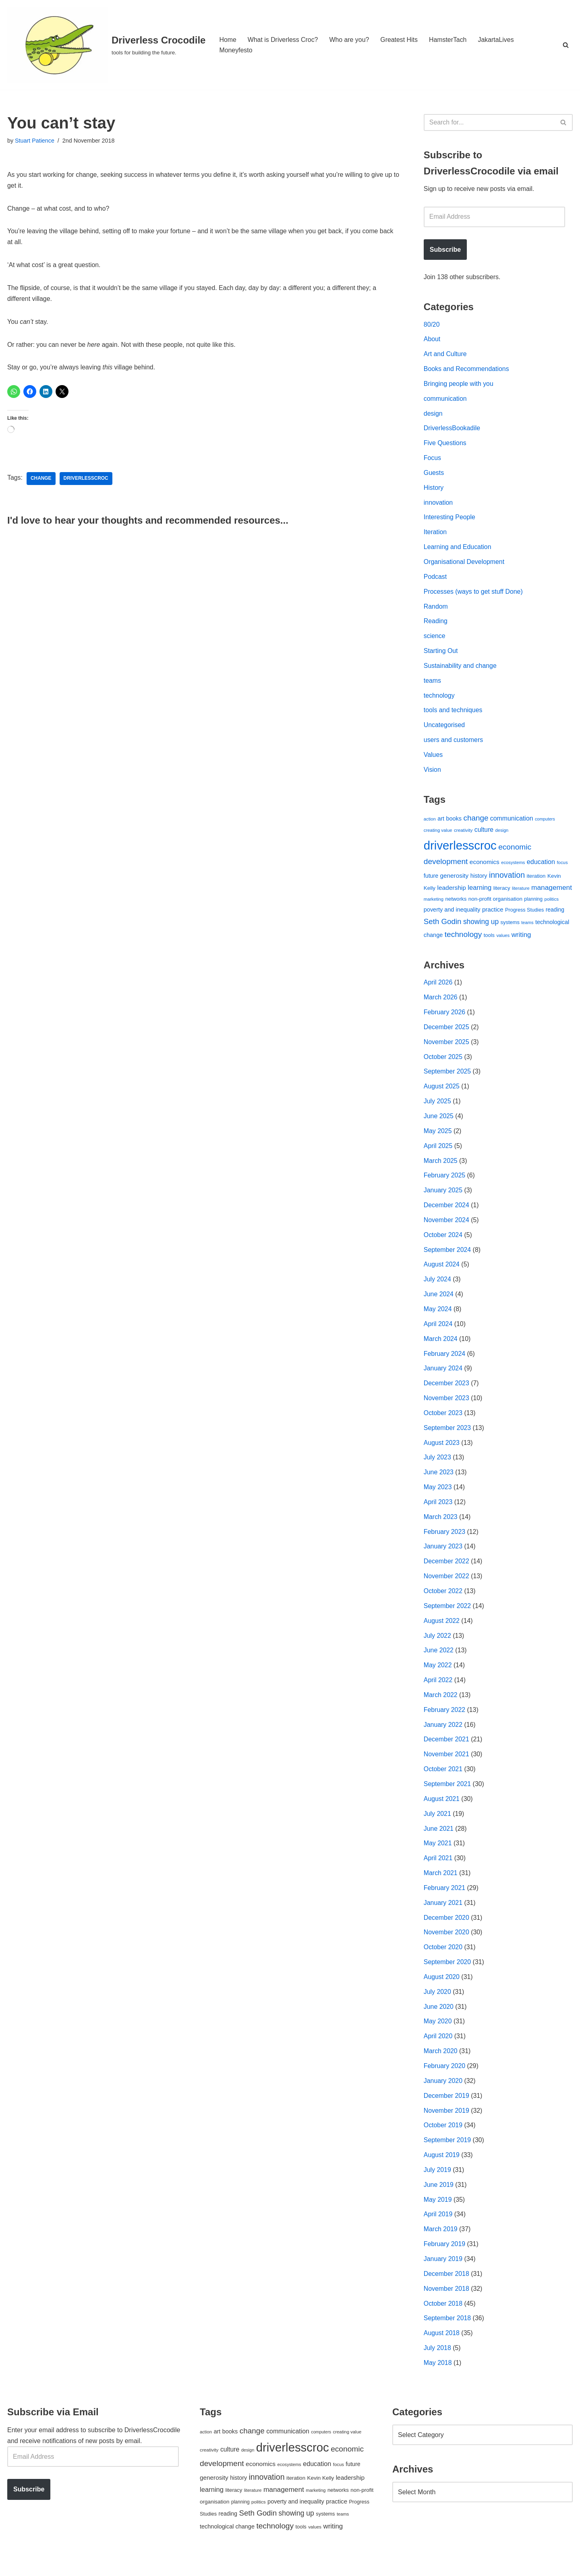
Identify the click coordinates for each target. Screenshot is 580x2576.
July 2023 (438, 1468)
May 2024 (438, 1319)
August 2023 (442, 1453)
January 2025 (443, 1199)
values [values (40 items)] (503, 941)
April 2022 (438, 1693)
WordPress (79, 2565)
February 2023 (445, 1543)
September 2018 (447, 2337)
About (432, 340)
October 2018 (443, 2322)
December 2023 (447, 1394)
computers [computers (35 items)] (545, 824)
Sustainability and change (460, 670)
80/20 (432, 325)
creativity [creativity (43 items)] (463, 835)
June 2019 (439, 2202)
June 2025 (439, 1124)
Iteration (435, 535)
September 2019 (447, 2157)
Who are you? (350, 39)
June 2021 (439, 1843)
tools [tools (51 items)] (489, 941)
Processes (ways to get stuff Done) (474, 595)
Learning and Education (458, 550)
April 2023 (438, 1513)
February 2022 (445, 1723)
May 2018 (438, 2382)
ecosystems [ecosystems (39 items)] (513, 868)
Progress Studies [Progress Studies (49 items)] (524, 916)
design (433, 415)
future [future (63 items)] (431, 881)
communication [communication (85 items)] (511, 823)
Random (436, 610)
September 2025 (447, 1079)
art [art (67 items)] (440, 824)
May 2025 (438, 1139)
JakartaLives (497, 39)
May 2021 (438, 1858)
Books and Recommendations (467, 370)
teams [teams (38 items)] (527, 928)
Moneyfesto (236, 50)
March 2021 (441, 1888)
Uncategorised (444, 729)
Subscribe (445, 250)
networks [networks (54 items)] (456, 905)
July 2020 (438, 2007)
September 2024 (447, 1259)
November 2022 (447, 1588)
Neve (14, 2565)
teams (432, 685)
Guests (434, 475)
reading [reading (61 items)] (555, 916)
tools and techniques (453, 714)
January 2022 (443, 1738)
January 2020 (443, 2097)
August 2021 (442, 1813)
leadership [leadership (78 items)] (451, 893)
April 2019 (438, 2232)
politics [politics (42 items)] (552, 905)
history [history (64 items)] (478, 881)
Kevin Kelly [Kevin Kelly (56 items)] (320, 2498)
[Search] (566, 45)
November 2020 (447, 1947)
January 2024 (443, 1378)
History (434, 490)
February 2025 (445, 1184)
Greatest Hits (400, 39)
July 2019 (438, 2187)
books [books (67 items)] (454, 824)
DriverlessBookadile (452, 430)
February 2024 (445, 1363)
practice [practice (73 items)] (492, 915)
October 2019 (443, 2142)
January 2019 (443, 2277)
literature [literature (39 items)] (521, 893)
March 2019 (441, 2247)
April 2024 (438, 1333)
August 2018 (442, 2352)
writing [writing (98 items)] (521, 941)
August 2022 (442, 1633)
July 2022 (438, 1648)
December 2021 (447, 1753)
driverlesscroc (86, 480)
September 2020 (447, 1978)
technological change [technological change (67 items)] (227, 2546)
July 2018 (438, 2367)
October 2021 (443, 1783)
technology (439, 699)
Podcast (435, 579)
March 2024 (441, 1348)
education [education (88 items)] (541, 867)
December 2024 (447, 1213)
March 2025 (441, 1169)
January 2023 (443, 1558)
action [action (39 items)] (430, 824)
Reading (436, 625)
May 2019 (438, 2217)
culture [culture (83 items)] (483, 835)
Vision (432, 774)
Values (433, 759)
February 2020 (445, 2082)
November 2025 (447, 1049)
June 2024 (439, 1303)
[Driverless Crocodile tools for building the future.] (106, 45)
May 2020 (438, 2038)
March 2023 (441, 1528)
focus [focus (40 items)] (562, 868)
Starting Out (441, 654)
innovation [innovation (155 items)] (507, 880)
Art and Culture (445, 355)
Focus (432, 460)
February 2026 (445, 1019)
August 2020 (442, 1993)
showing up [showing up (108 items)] (481, 928)
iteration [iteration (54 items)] (536, 882)
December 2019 (447, 2113)
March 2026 (441, 1004)
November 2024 (447, 1228)
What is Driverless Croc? (283, 39)
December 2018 (447, 2292)
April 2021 (438, 1873)
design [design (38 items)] (502, 835)
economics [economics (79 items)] (484, 867)
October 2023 (443, 1423)
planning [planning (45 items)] (533, 905)
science (434, 639)
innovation (438, 505)
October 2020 (443, 1963)
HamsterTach (449, 39)
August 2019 (442, 2172)
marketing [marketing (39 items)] (433, 905)
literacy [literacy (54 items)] (501, 894)
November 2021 (447, 1768)
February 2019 (445, 2262)
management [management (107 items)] (551, 893)
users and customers (454, 745)
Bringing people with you (459, 385)
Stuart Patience (34, 140)
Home (227, 39)
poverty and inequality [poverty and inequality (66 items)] (452, 916)
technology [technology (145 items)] (463, 940)
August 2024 (442, 1273)
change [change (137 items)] (476, 823)
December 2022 (447, 1573)
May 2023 (438, 1498)
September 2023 (447, 1438)
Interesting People (450, 520)
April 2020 (438, 2053)
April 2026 (438, 989)
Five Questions (445, 445)
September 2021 (447, 1798)
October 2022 (443, 1603)
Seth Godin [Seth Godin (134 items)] (443, 927)
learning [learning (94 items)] (479, 893)
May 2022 (438, 1678)
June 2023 (439, 1483)
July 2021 (438, 1828)
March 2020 (441, 2067)
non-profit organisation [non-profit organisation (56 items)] (495, 905)
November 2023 (447, 1408)
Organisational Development (464, 565)
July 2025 (438, 1109)
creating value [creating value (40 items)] (438, 835)
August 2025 (442, 1094)
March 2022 (441, 1708)
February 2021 (445, 1903)
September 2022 (447, 1618)
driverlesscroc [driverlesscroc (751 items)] (460, 851)
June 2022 (439, 1663)
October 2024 (443, 1244)
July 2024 (438, 1288)
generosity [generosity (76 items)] (454, 881)
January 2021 (443, 1918)
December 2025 (447, 1034)
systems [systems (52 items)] (510, 928)
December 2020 (447, 1932)
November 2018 (447, 2307)
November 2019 (447, 2127)
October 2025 (443, 1064)
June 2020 (439, 2022)
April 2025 (438, 1154)
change (41, 480)
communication (445, 400)
